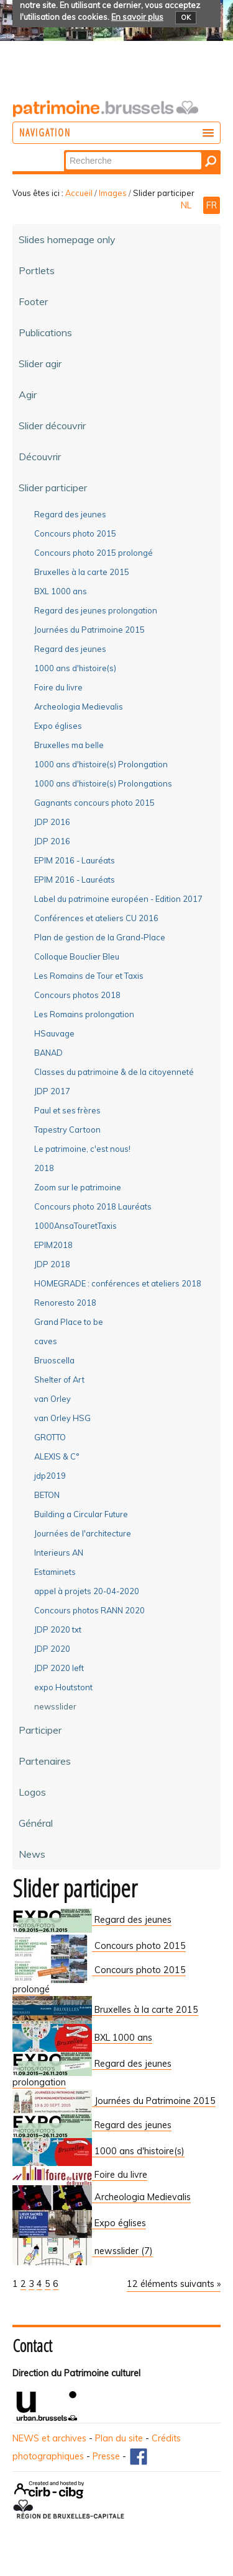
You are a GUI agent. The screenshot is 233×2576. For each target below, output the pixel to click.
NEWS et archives (49, 2438)
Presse (106, 2456)
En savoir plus (137, 17)
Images (113, 193)
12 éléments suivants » (174, 2283)
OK (186, 17)
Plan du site (119, 2438)
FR (211, 205)
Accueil (79, 193)
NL (187, 205)
